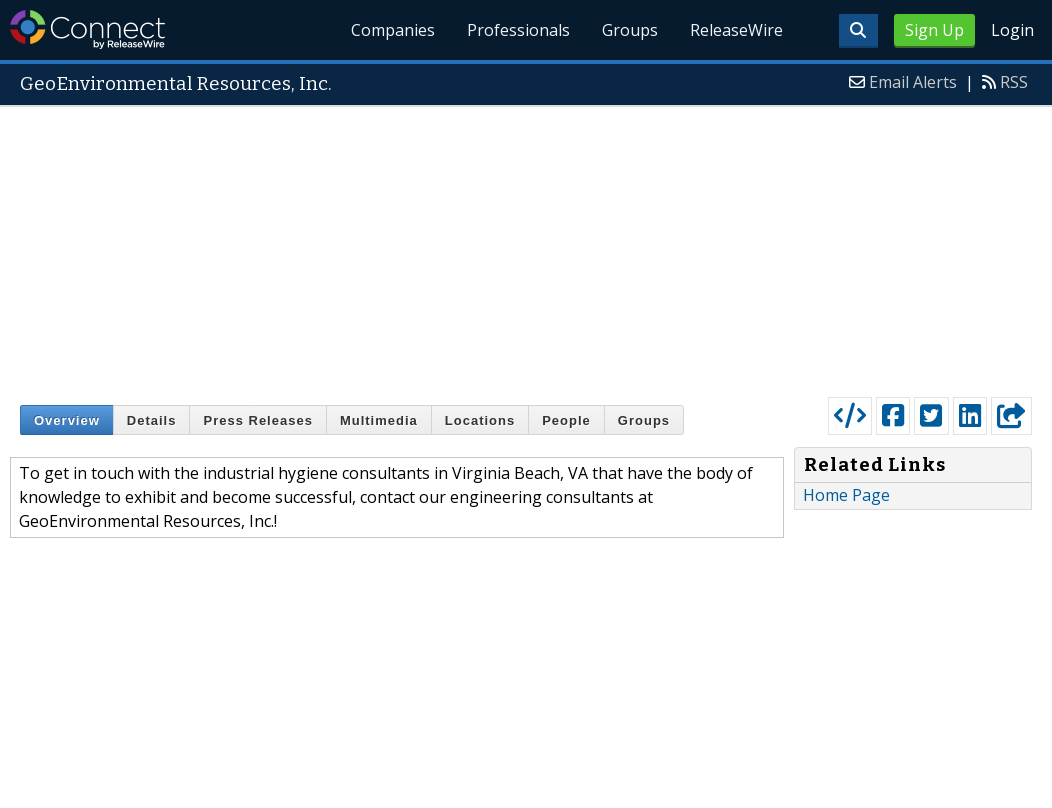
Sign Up (934, 30)
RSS (1014, 82)
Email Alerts (913, 82)
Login (1012, 30)
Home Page (846, 495)
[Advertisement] (526, 247)
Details (152, 420)
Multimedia (379, 420)
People (566, 420)
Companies (394, 30)
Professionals (519, 30)
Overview (67, 420)
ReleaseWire (736, 30)
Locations (480, 420)
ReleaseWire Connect (87, 29)
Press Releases (257, 420)
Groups (630, 30)
